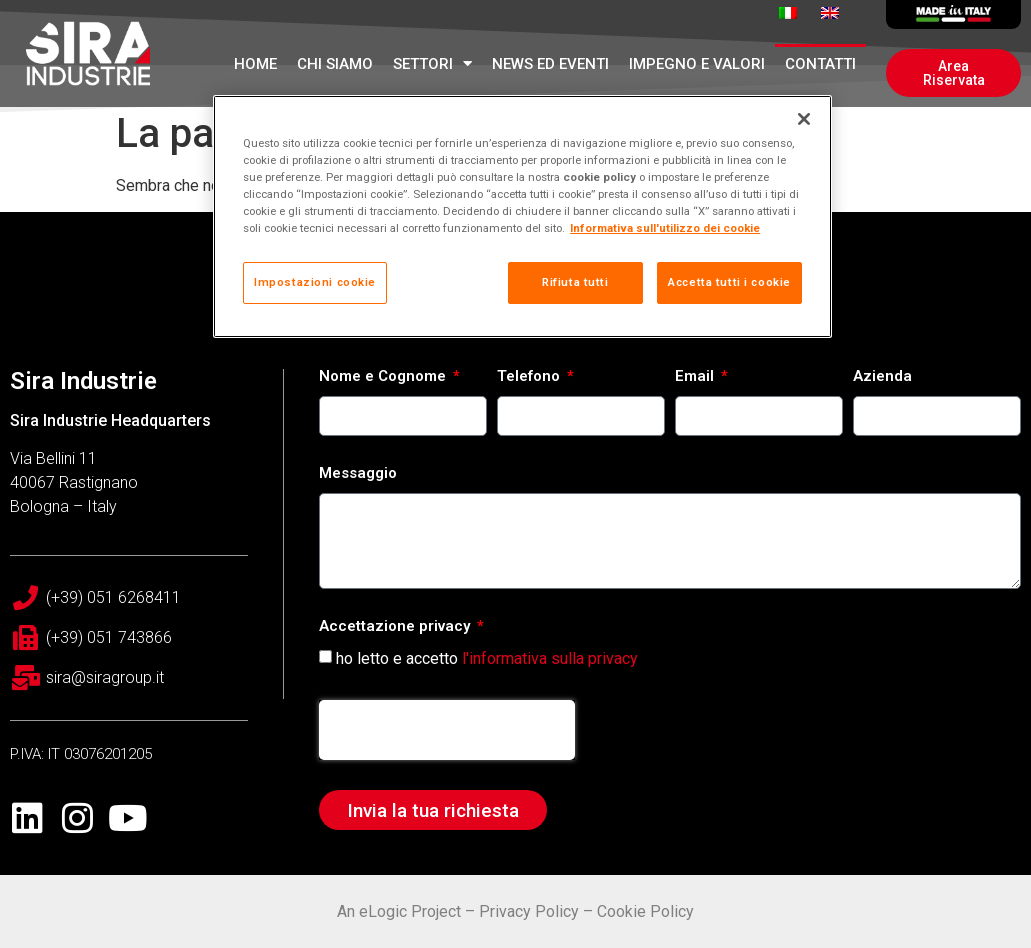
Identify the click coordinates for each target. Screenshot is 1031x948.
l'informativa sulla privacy (550, 658)
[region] (522, 216)
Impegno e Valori (697, 64)
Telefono (530, 377)
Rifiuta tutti (575, 282)
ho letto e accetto (487, 658)
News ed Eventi (550, 64)
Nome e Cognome (384, 377)
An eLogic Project (399, 911)
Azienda (882, 377)
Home (255, 64)
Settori (432, 63)
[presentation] (447, 730)
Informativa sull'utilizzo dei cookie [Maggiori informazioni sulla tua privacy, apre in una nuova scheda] (665, 228)
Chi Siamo (335, 64)
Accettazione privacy (396, 627)
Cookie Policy (645, 911)
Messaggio (358, 474)
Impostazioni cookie (315, 282)
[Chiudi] (804, 119)
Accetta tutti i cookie (729, 282)
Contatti (820, 64)
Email (696, 377)
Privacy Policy (529, 911)
